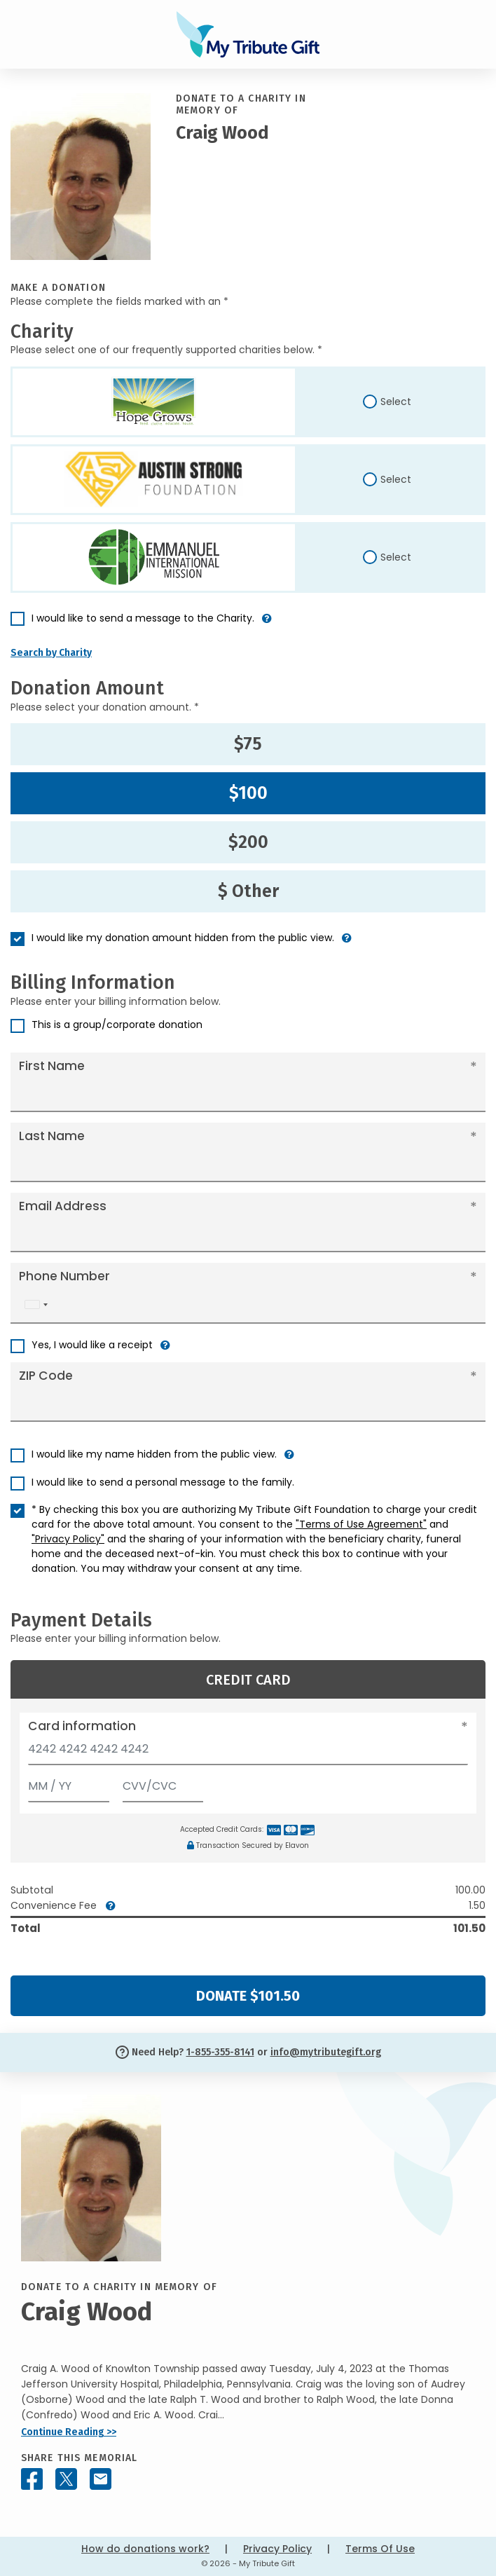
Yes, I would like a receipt (92, 1345)
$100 (248, 793)
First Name (52, 1065)
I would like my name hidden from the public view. (154, 1454)
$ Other (248, 891)
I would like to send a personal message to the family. (163, 1482)
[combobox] (36, 1304)
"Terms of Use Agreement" (361, 1524)
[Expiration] (68, 1783)
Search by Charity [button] (51, 653)
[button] (267, 624)
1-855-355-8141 (220, 2052)
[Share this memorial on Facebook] (32, 2479)
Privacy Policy (277, 2549)
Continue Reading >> (68, 2432)
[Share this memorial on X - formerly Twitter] (66, 2479)
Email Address (62, 1206)
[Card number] (248, 1753)
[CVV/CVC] (163, 1783)
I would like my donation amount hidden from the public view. (183, 938)
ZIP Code (46, 1375)
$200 (248, 842)
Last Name (52, 1136)
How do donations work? (145, 2549)
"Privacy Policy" (68, 1539)
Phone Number (64, 1276)
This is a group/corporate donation (117, 1025)
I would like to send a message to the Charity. (143, 618)
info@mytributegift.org (325, 2052)
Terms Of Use (380, 2549)
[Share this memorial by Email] (100, 2479)
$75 (248, 744)
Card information (82, 1726)
